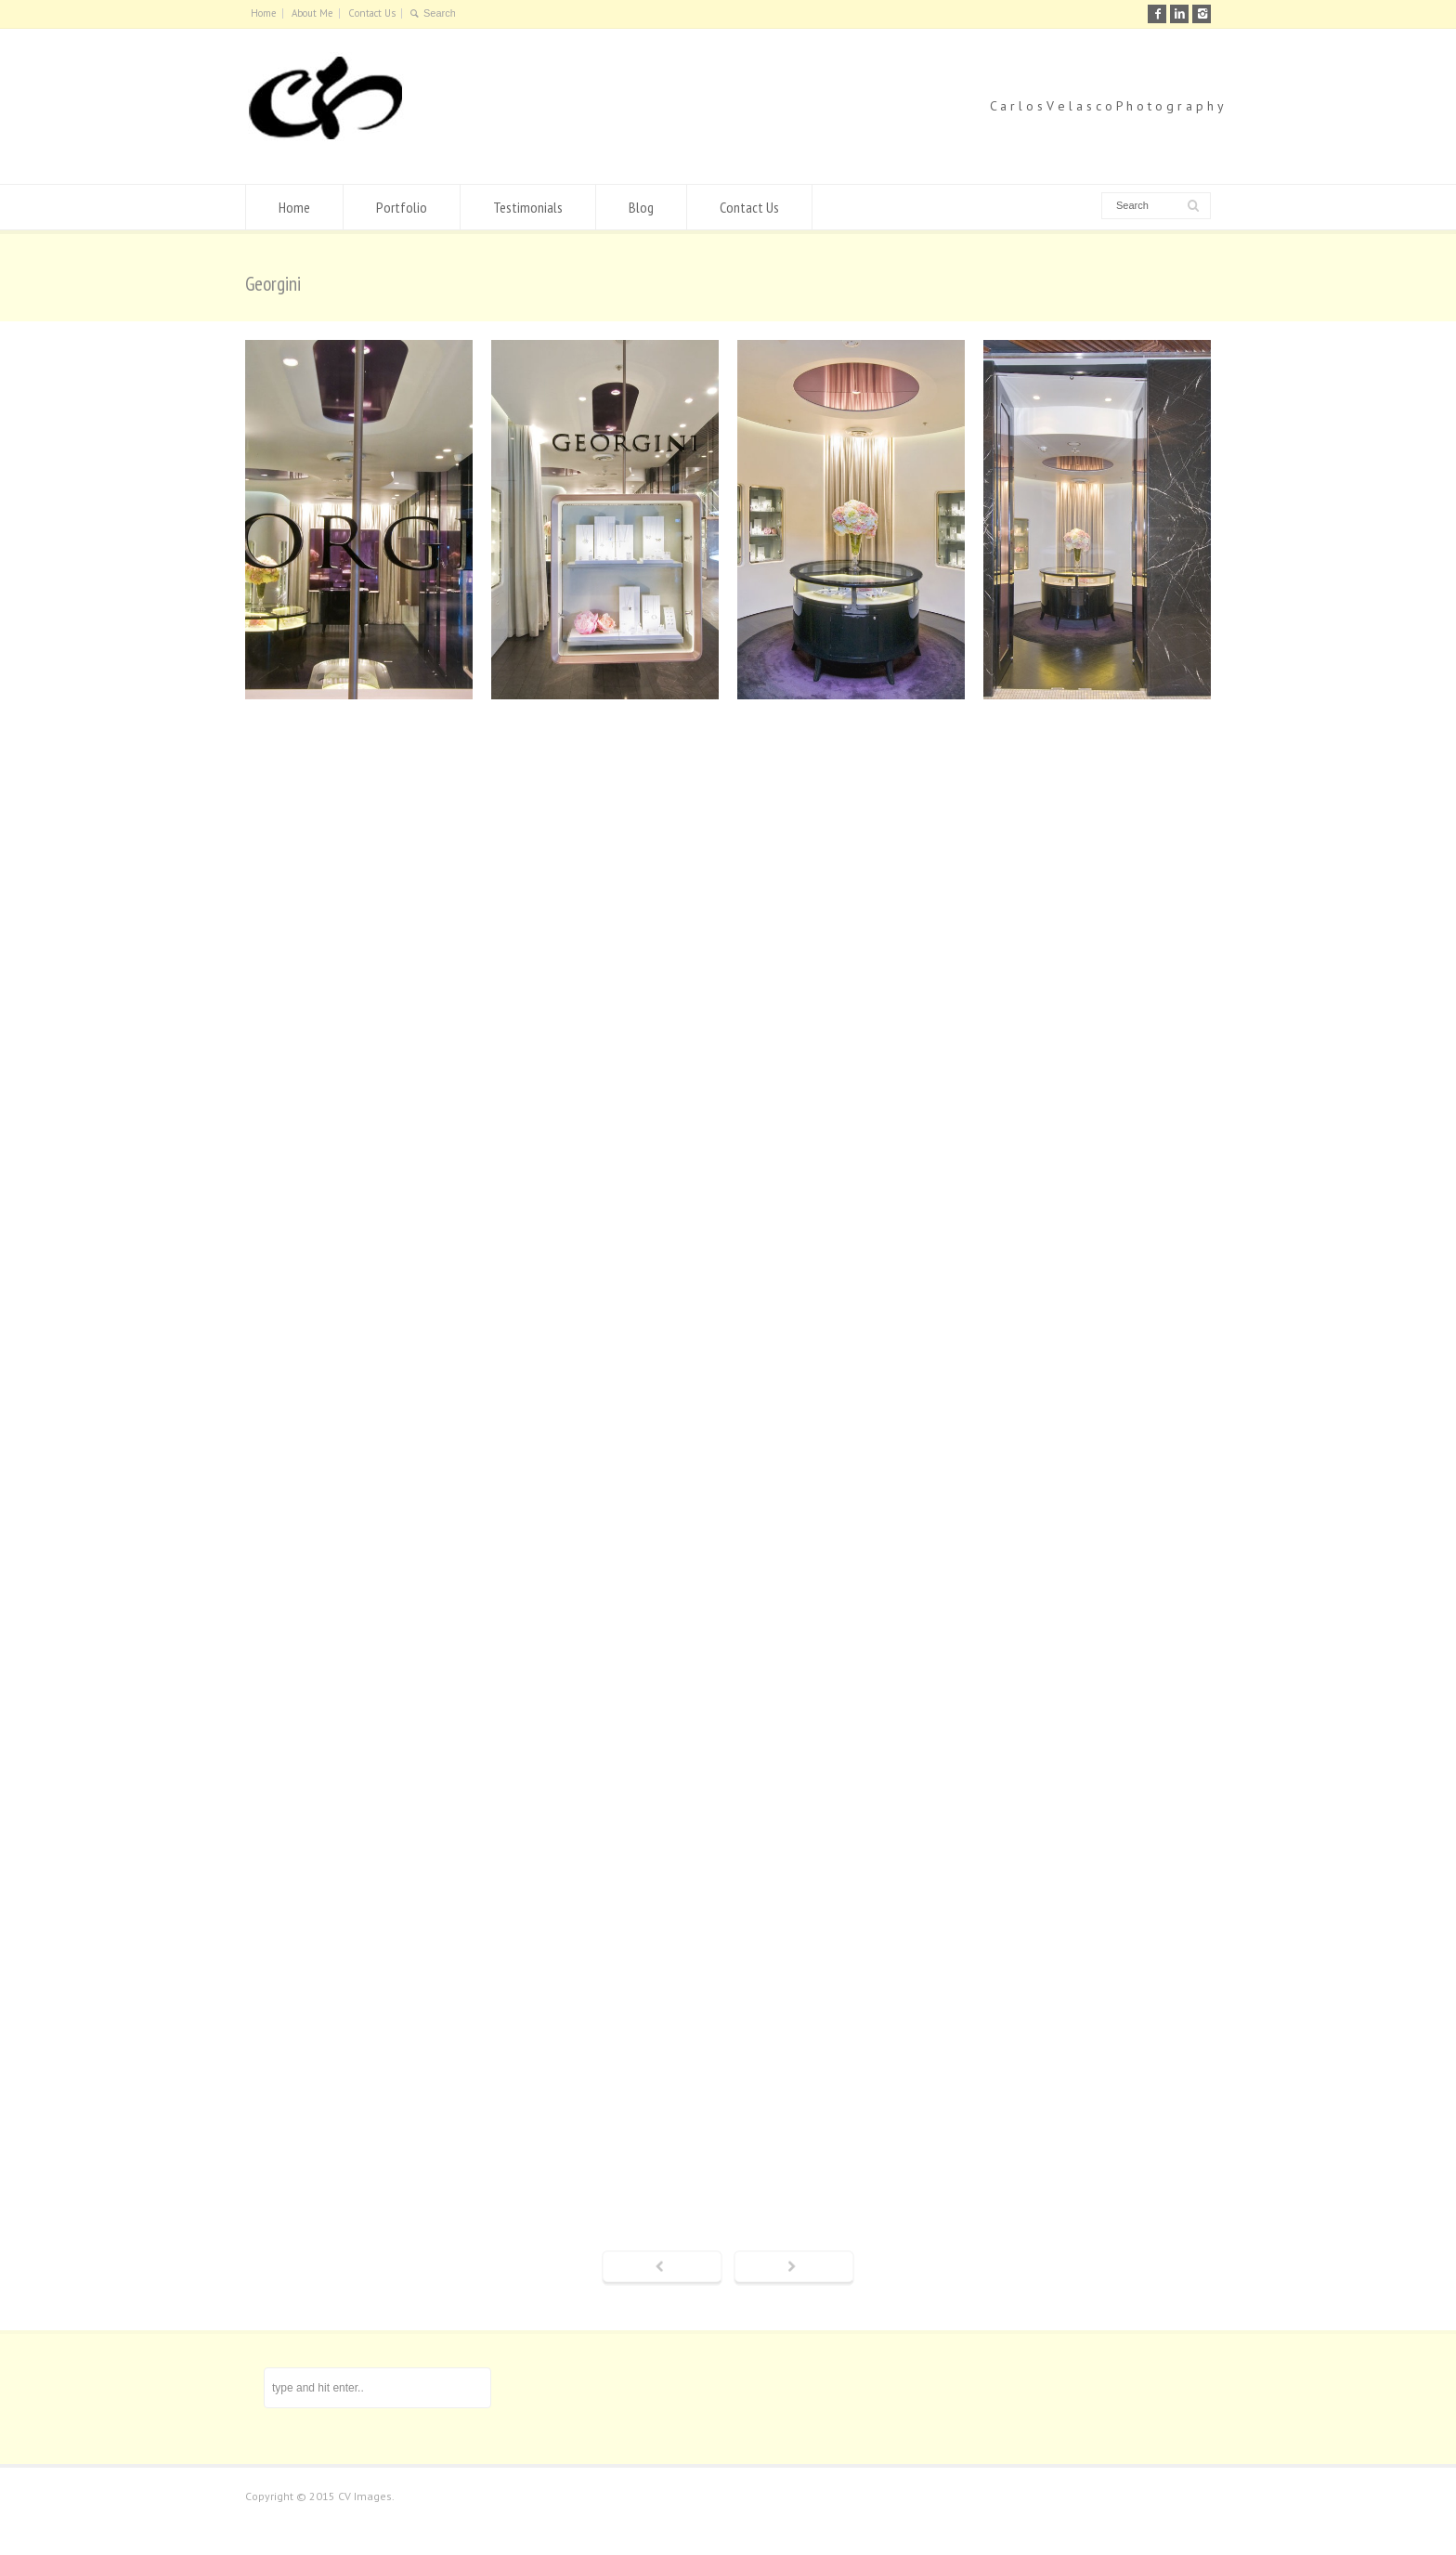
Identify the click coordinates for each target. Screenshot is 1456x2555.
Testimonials (528, 207)
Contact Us (372, 13)
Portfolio (401, 207)
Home (264, 13)
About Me (312, 13)
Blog (641, 207)
